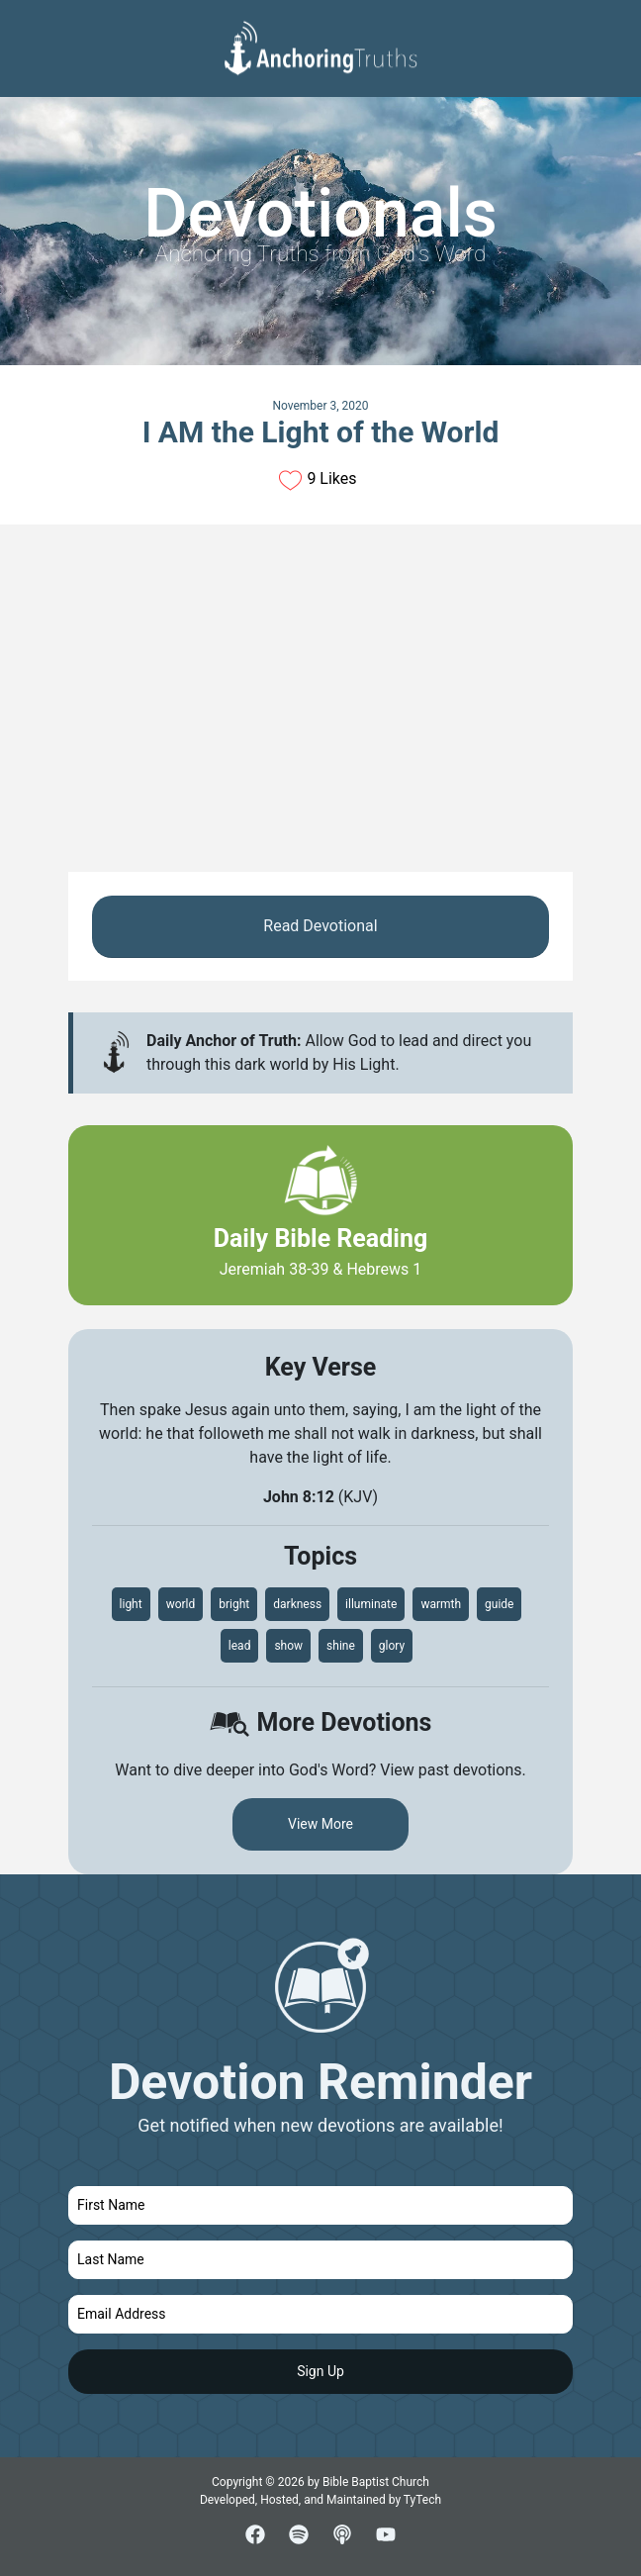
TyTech (422, 2500)
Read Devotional (320, 925)
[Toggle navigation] (610, 31)
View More (320, 1824)
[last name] (320, 2260)
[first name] (320, 2205)
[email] (320, 2314)
